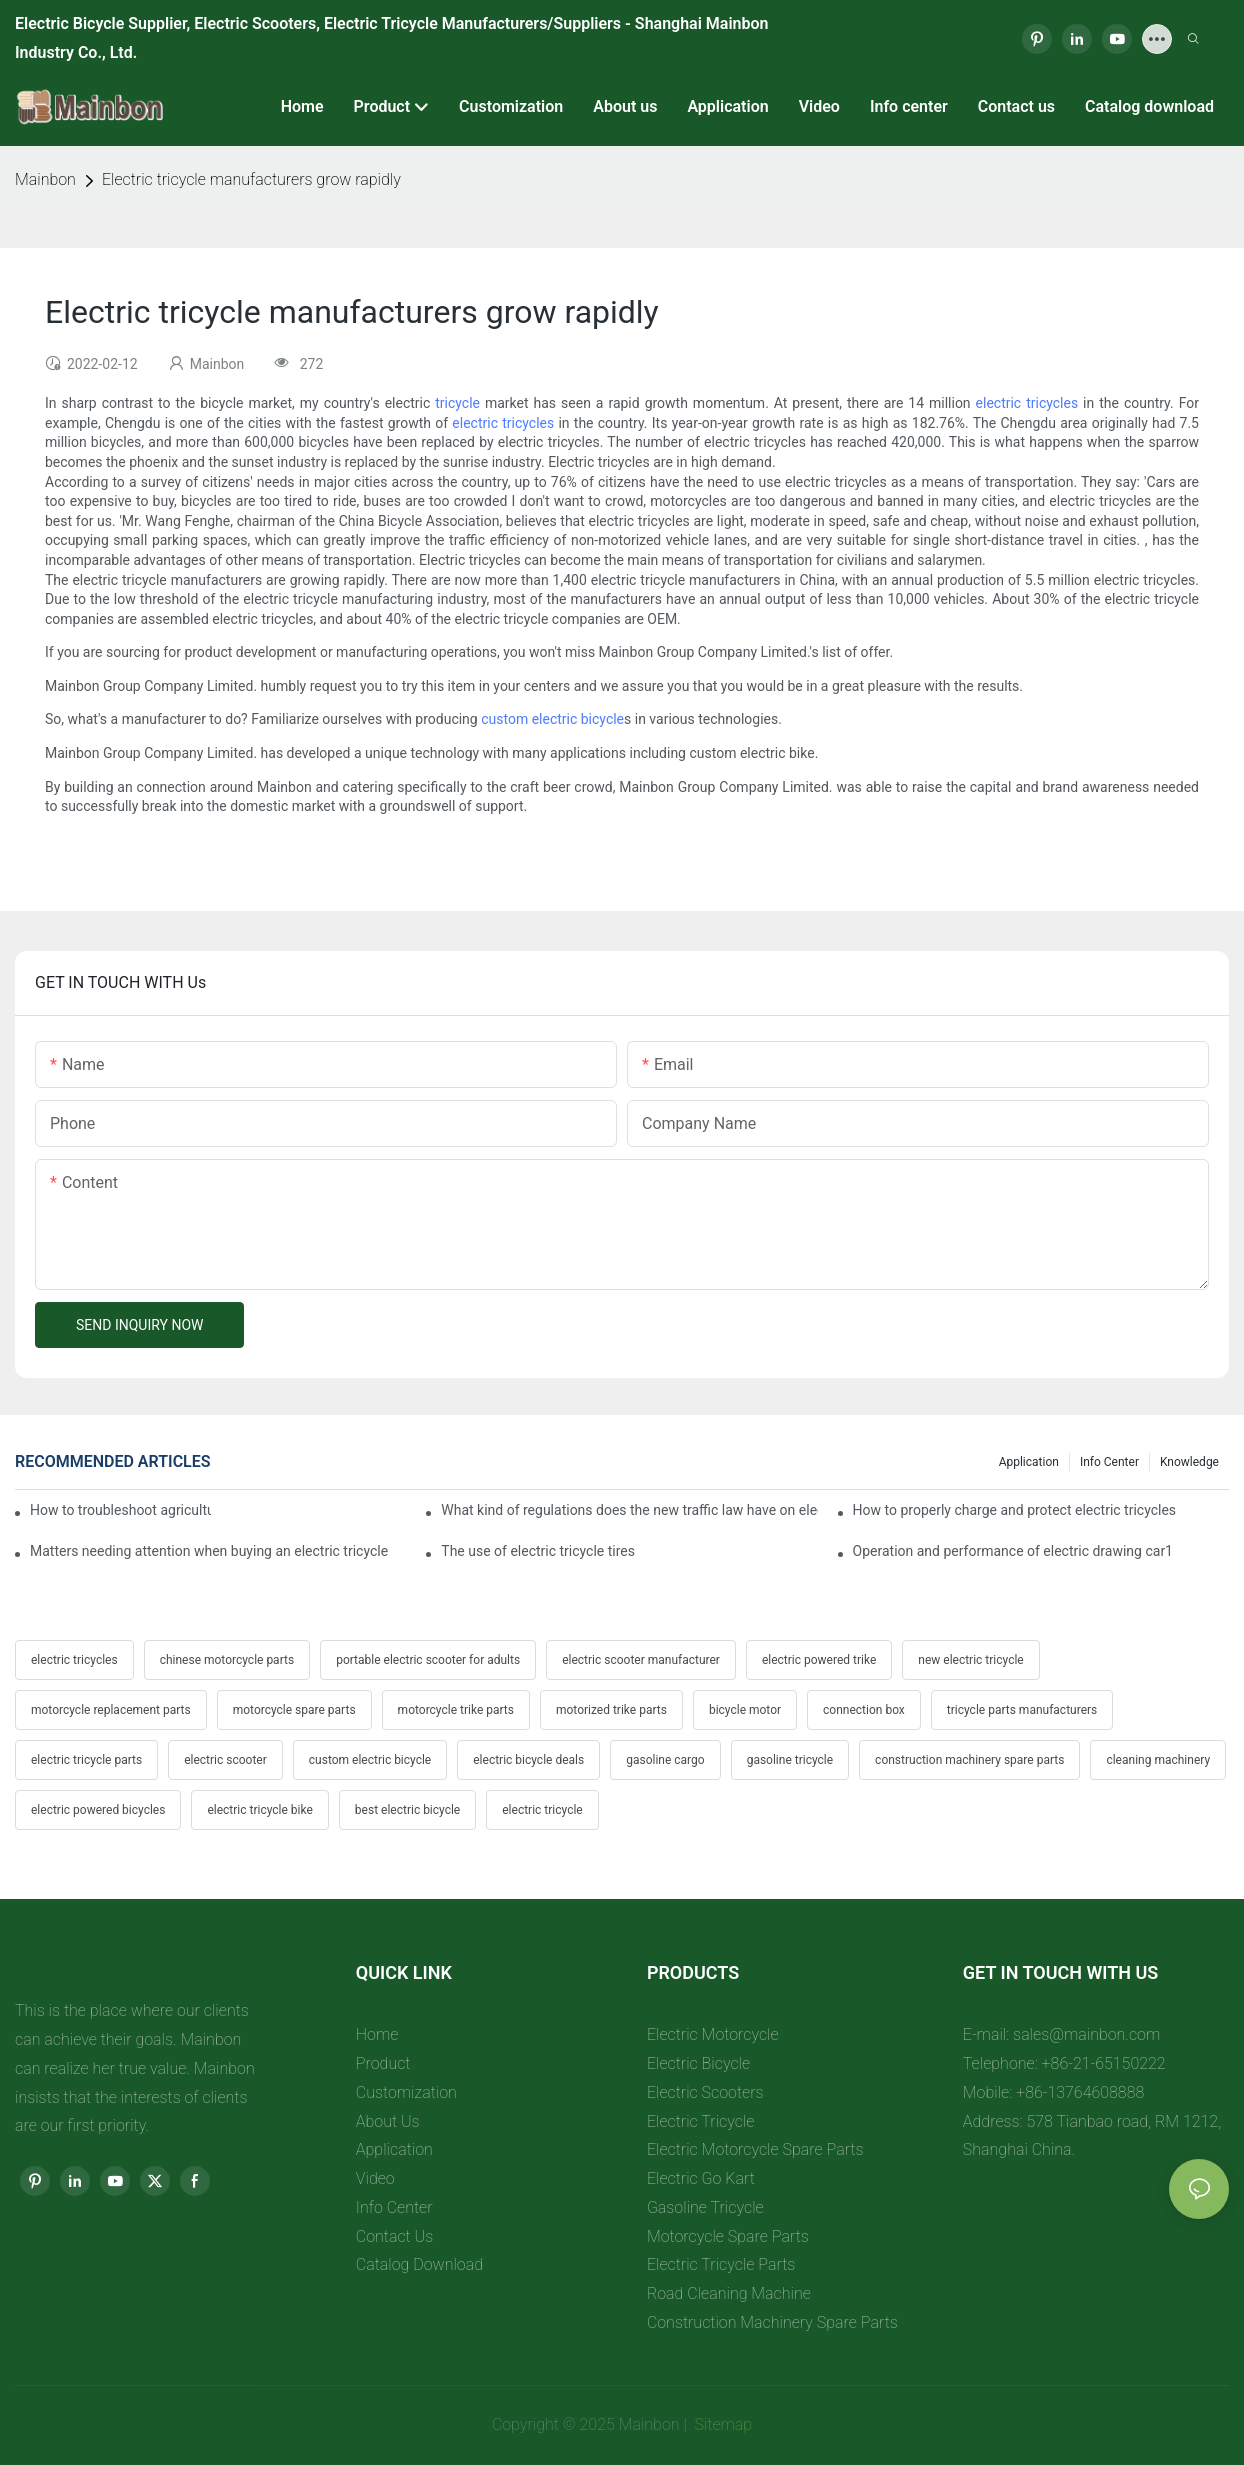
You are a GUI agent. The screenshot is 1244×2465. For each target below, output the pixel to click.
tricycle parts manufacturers (1022, 1710)
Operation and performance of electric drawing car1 (1013, 1551)
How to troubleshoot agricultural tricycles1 (120, 1510)
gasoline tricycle (790, 1760)
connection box (864, 1710)
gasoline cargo (665, 1760)
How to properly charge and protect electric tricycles (1015, 1510)
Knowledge (1189, 1462)
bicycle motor (745, 1710)
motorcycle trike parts (456, 1710)
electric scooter (225, 1760)
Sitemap (722, 2424)
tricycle (457, 403)
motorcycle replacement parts (111, 1710)
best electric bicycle (407, 1810)
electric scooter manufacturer (641, 1660)
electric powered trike (819, 1660)
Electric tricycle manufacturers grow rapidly (251, 179)
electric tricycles (1027, 403)
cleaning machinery (1158, 1760)
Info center (1109, 1462)
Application (1029, 1462)
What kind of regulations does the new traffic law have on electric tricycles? (629, 1510)
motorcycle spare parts (294, 1710)
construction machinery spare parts (969, 1760)
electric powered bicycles (98, 1810)
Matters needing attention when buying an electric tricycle (209, 1551)
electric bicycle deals (528, 1760)
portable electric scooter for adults (428, 1660)
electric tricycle (542, 1810)
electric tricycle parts (86, 1760)
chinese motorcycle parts (227, 1660)
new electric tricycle (970, 1660)
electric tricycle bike (259, 1810)
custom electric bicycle (552, 719)
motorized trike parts (611, 1710)
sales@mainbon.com (1086, 2034)
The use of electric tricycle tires (538, 1551)
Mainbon (45, 179)
